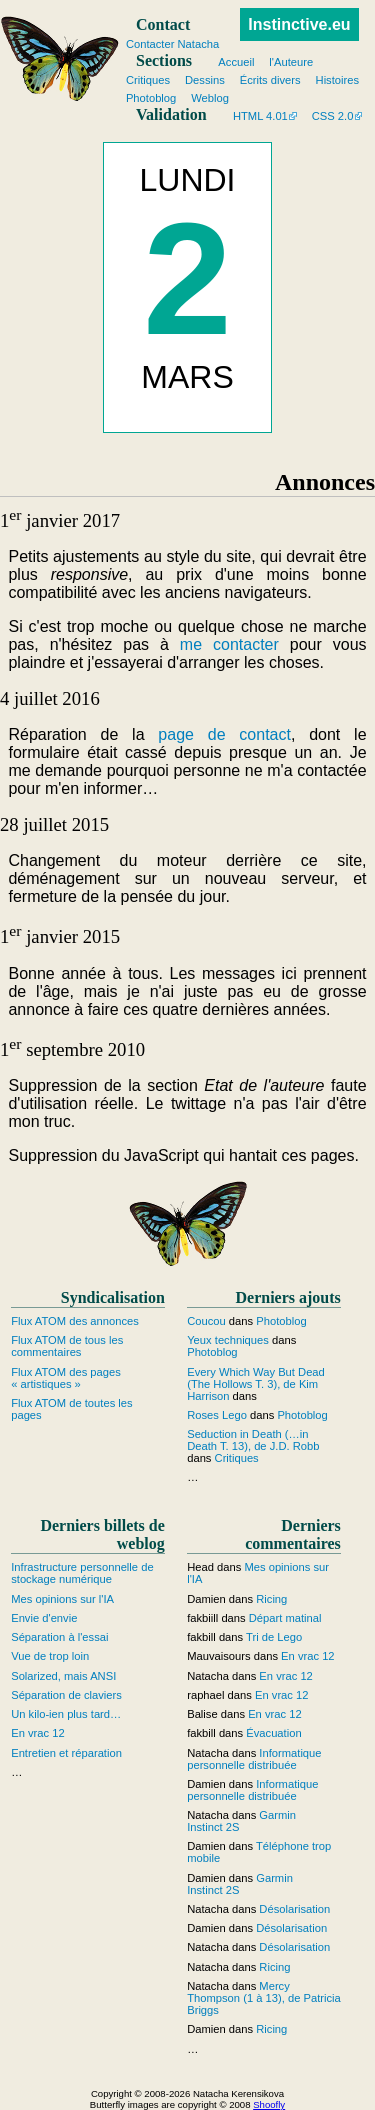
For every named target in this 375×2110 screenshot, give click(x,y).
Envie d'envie (44, 1618)
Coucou (206, 1321)
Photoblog (281, 1321)
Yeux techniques (228, 1340)
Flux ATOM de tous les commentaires (67, 1346)
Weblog (210, 98)
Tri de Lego (274, 1637)
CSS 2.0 (333, 116)
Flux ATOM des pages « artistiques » (66, 1378)
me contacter (229, 644)
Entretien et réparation (66, 1753)
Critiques (237, 1458)
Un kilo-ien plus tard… (66, 1714)
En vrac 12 (37, 1733)
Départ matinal (285, 1618)
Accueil (236, 62)
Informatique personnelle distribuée (254, 1759)
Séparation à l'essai (59, 1637)
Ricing (271, 1599)
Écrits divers (270, 80)
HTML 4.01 (260, 116)
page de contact (224, 734)
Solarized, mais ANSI (63, 1676)
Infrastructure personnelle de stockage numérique (82, 1573)
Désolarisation (294, 1909)
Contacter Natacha (172, 44)
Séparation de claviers (66, 1695)
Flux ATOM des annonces (75, 1321)
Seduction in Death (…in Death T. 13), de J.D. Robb (253, 1440)
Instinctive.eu (299, 24)
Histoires (338, 80)
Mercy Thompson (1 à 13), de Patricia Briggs (264, 1998)
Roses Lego (217, 1415)
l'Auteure (291, 62)
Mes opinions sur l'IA (62, 1599)
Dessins (205, 80)
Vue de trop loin (50, 1656)
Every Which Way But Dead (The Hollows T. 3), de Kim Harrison (256, 1384)
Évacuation (273, 1733)
